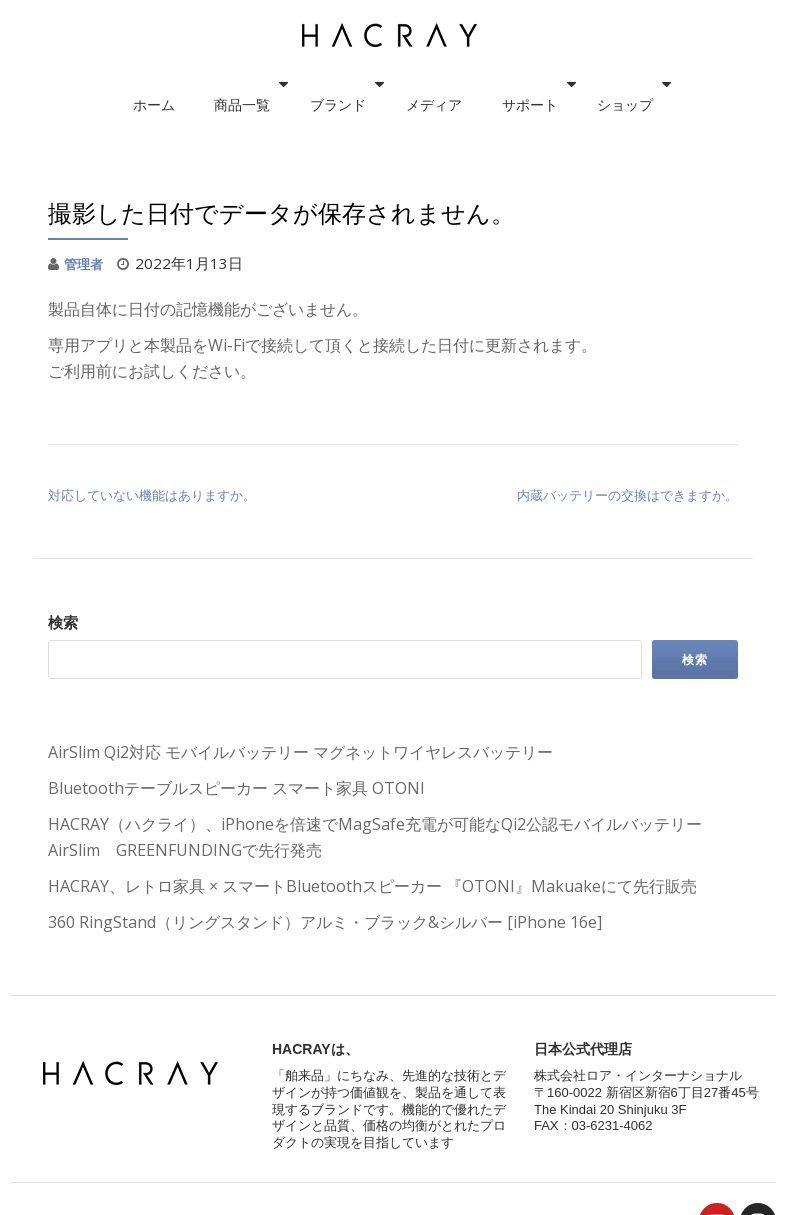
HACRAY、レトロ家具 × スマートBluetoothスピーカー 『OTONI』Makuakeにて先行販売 (372, 886)
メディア (424, 84)
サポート (500, 84)
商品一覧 (252, 84)
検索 (63, 622)
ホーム (184, 84)
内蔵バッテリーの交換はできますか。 (627, 495)
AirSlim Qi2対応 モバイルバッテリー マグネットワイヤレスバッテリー (300, 752)
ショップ (585, 84)
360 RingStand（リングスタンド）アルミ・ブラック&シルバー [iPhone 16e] (325, 922)
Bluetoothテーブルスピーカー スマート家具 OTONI (236, 788)
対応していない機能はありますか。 (152, 495)
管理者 (86, 263)
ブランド (338, 84)
